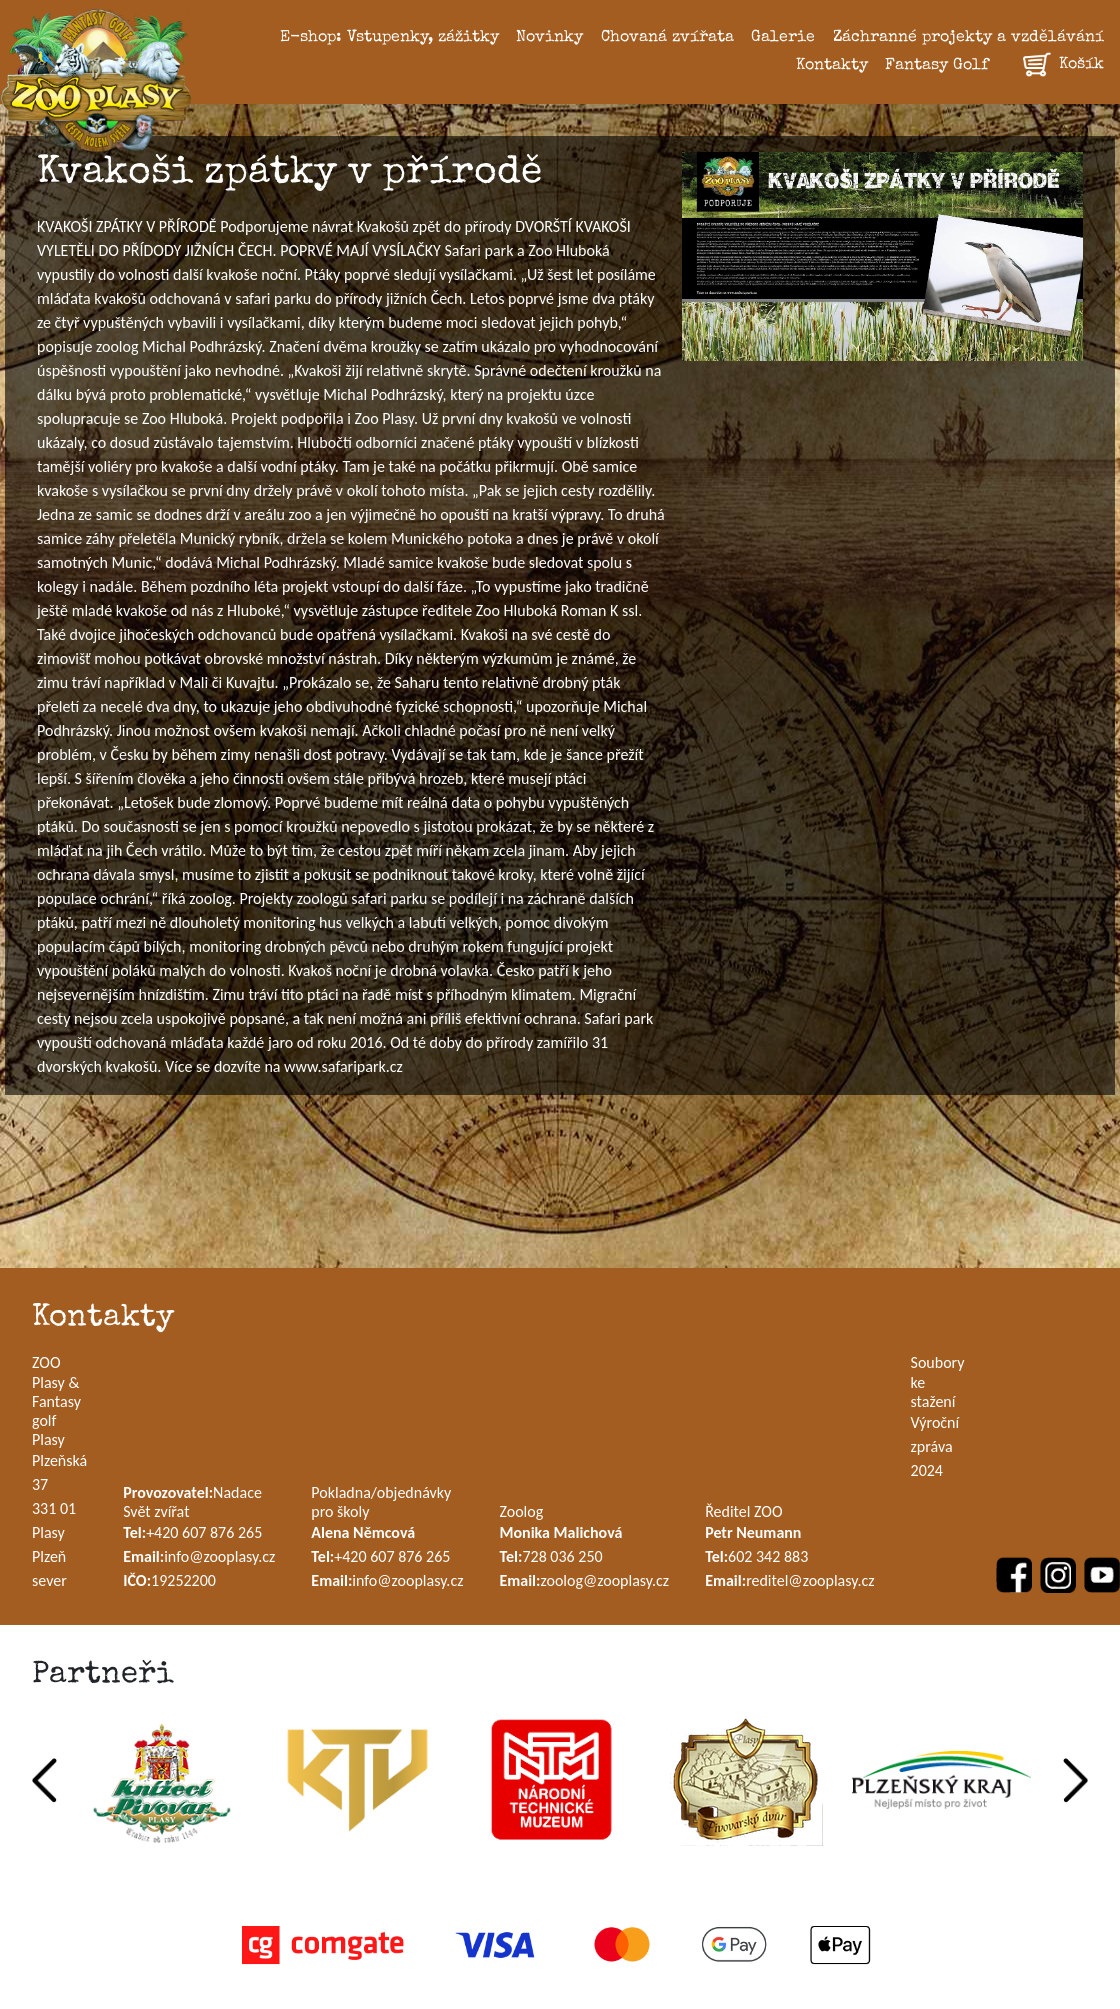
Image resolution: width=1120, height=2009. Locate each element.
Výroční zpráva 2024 (935, 1446)
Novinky (549, 38)
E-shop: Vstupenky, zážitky (389, 38)
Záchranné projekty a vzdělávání (968, 38)
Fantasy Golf (937, 66)
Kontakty (832, 66)
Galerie (783, 38)
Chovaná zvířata (667, 38)
